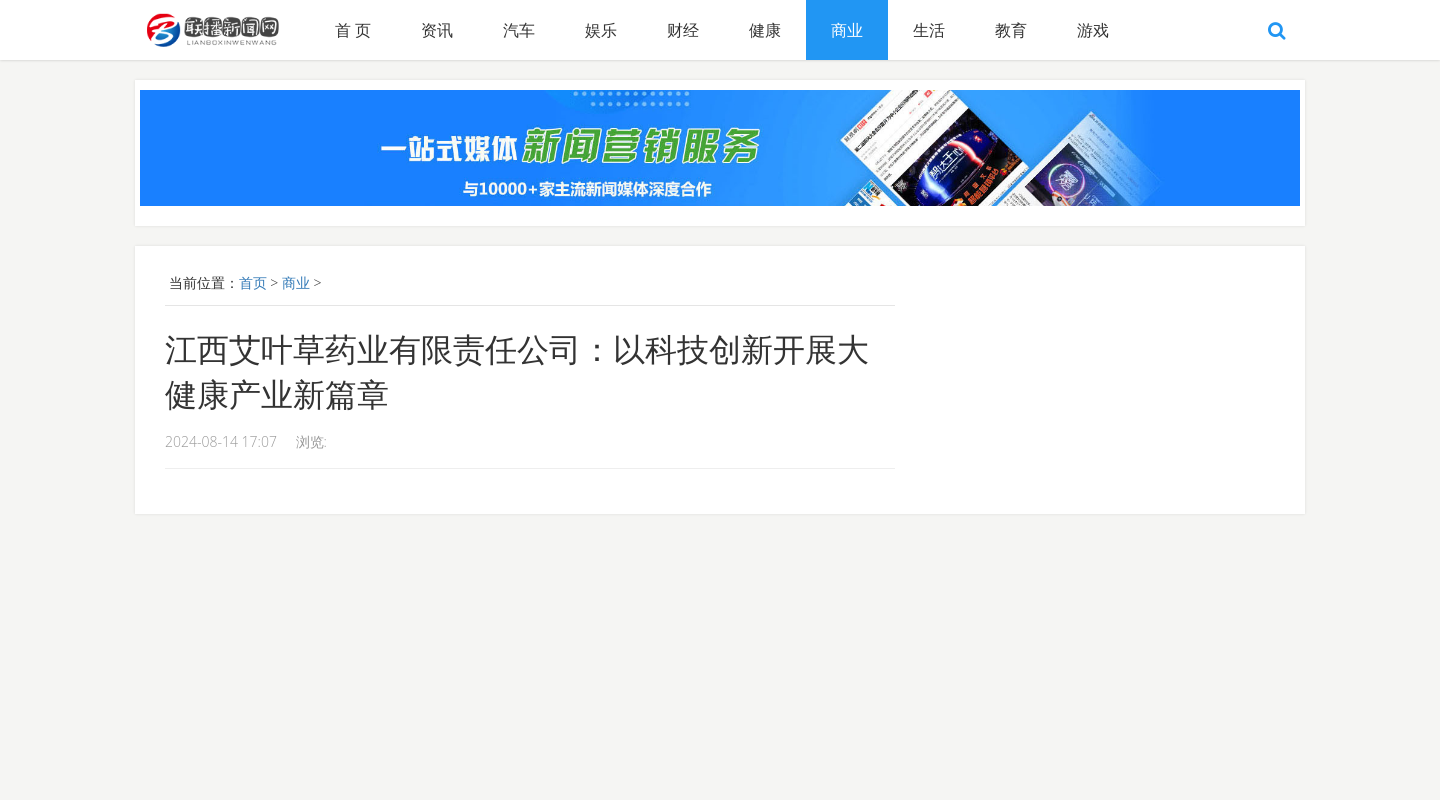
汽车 (519, 30)
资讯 (437, 30)
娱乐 (601, 30)
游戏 (1093, 30)
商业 (847, 30)
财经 (683, 30)
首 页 (353, 30)
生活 (929, 30)
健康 (765, 30)
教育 (1011, 30)
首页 (253, 282)
